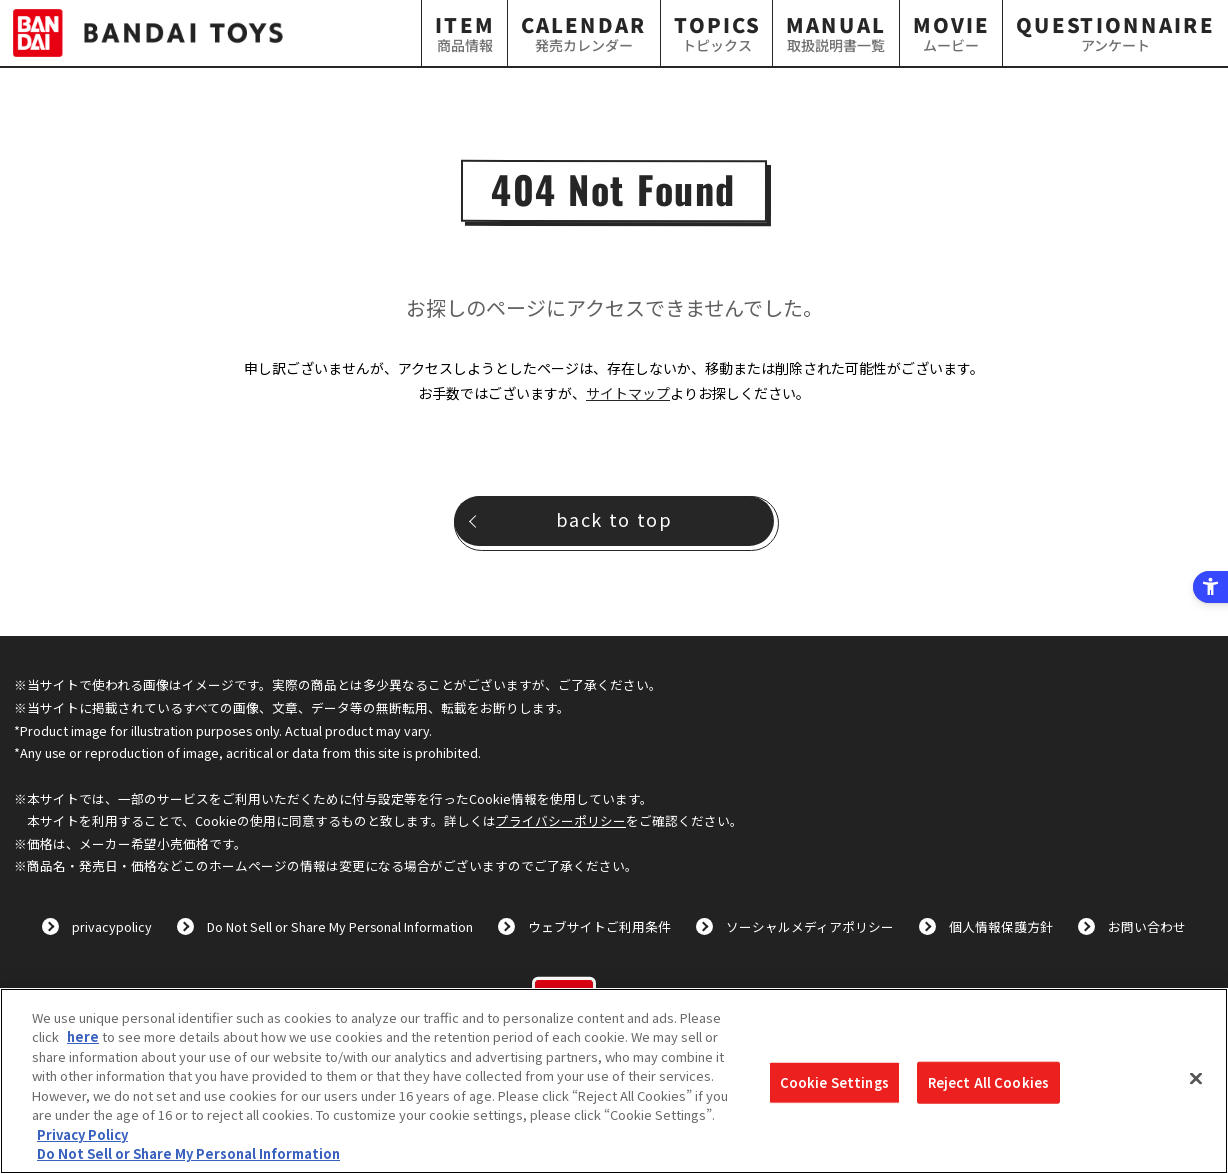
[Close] (1196, 1078)
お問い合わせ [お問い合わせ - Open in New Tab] (1147, 926)
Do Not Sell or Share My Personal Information (340, 926)
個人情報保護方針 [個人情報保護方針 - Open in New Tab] (1001, 926)
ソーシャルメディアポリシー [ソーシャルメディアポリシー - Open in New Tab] (810, 926)
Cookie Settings (834, 1082)
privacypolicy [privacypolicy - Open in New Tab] (112, 926)
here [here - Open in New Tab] (83, 1036)
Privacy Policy (82, 1134)
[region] (614, 1081)
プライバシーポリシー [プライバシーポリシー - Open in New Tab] (561, 820)
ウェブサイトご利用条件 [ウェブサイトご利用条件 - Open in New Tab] (599, 926)
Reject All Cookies (988, 1082)
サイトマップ (628, 393)
